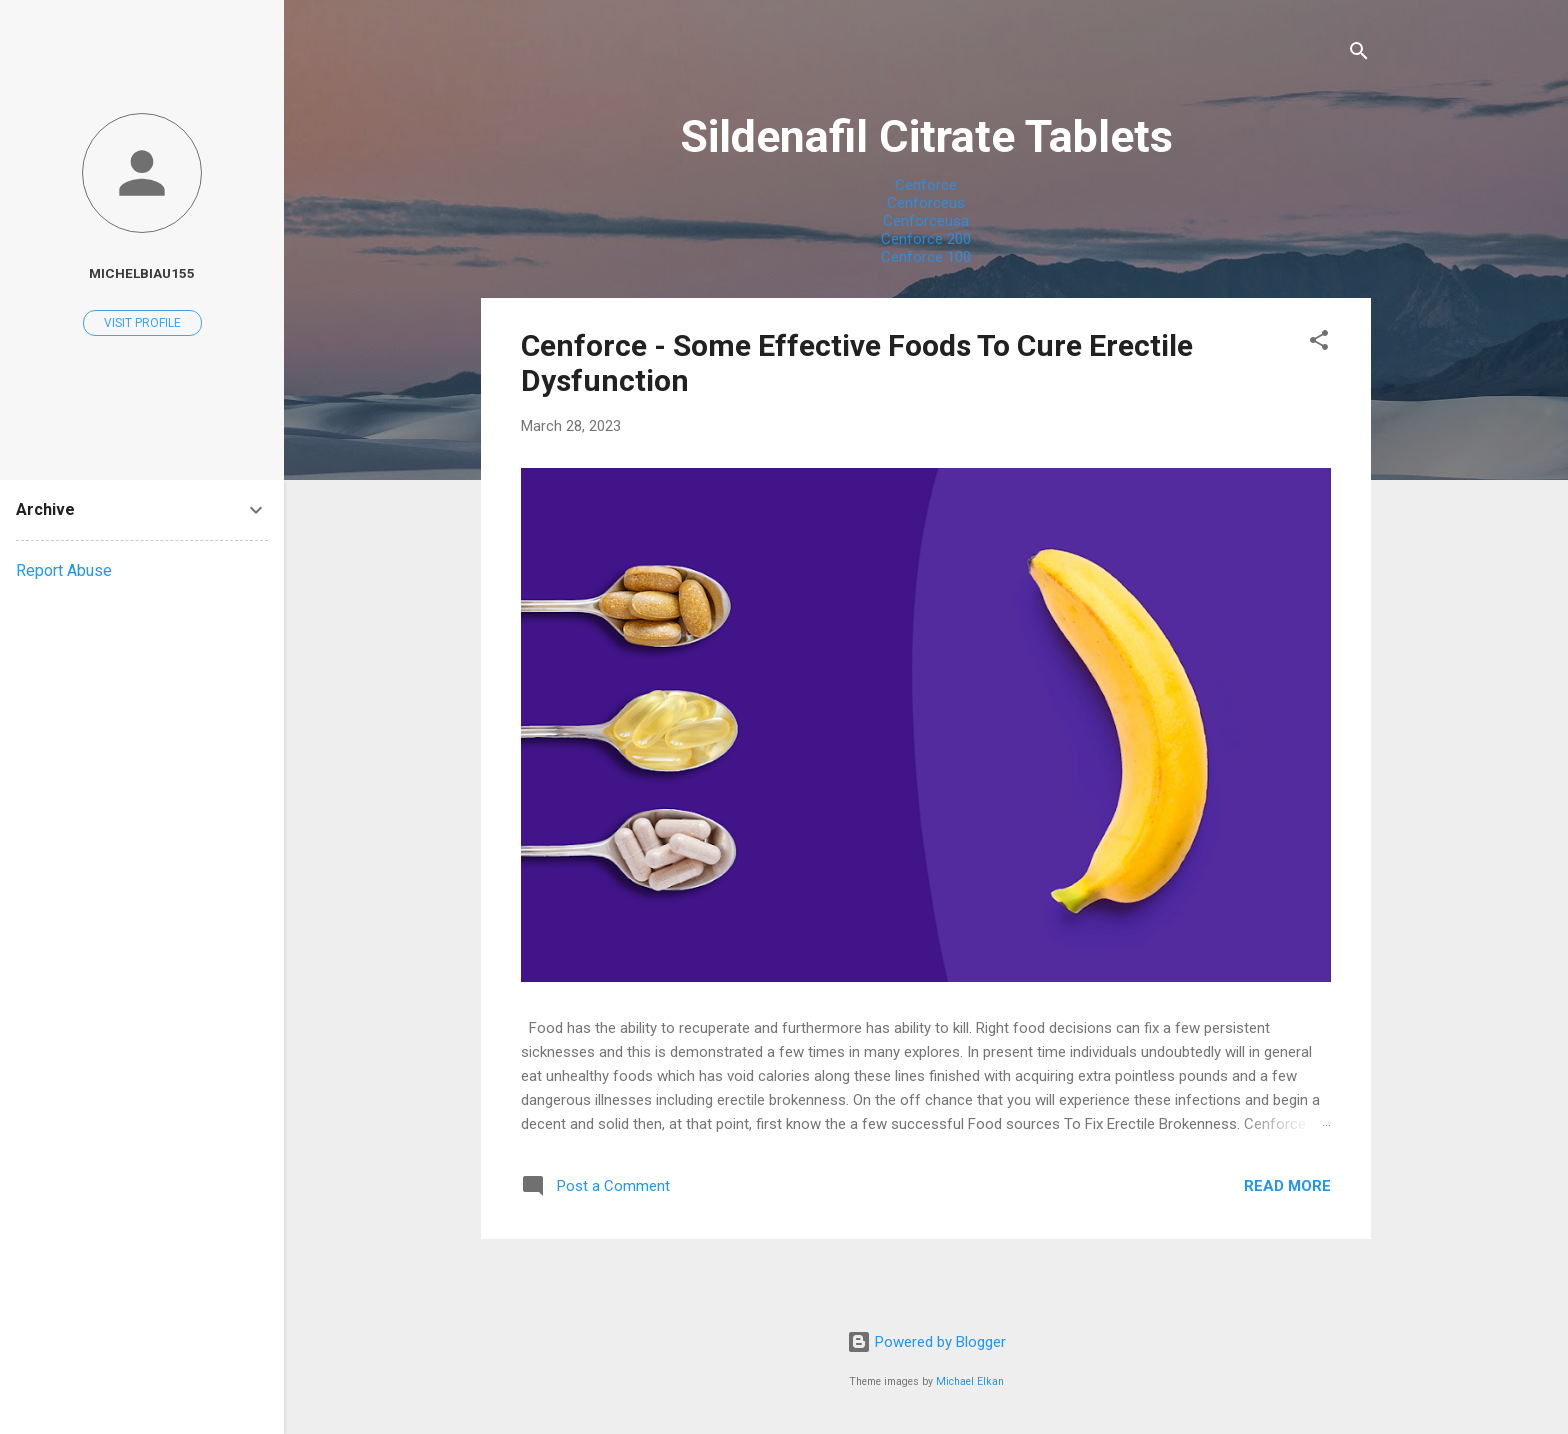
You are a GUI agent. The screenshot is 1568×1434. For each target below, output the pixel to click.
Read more (1287, 1186)
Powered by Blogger (926, 1342)
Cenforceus (926, 203)
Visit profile (142, 323)
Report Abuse (64, 570)
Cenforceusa (926, 221)
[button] (1319, 343)
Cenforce (926, 185)
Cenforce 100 (926, 257)
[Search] (1359, 54)
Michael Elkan (970, 1381)
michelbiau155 (142, 273)
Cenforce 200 (926, 239)
